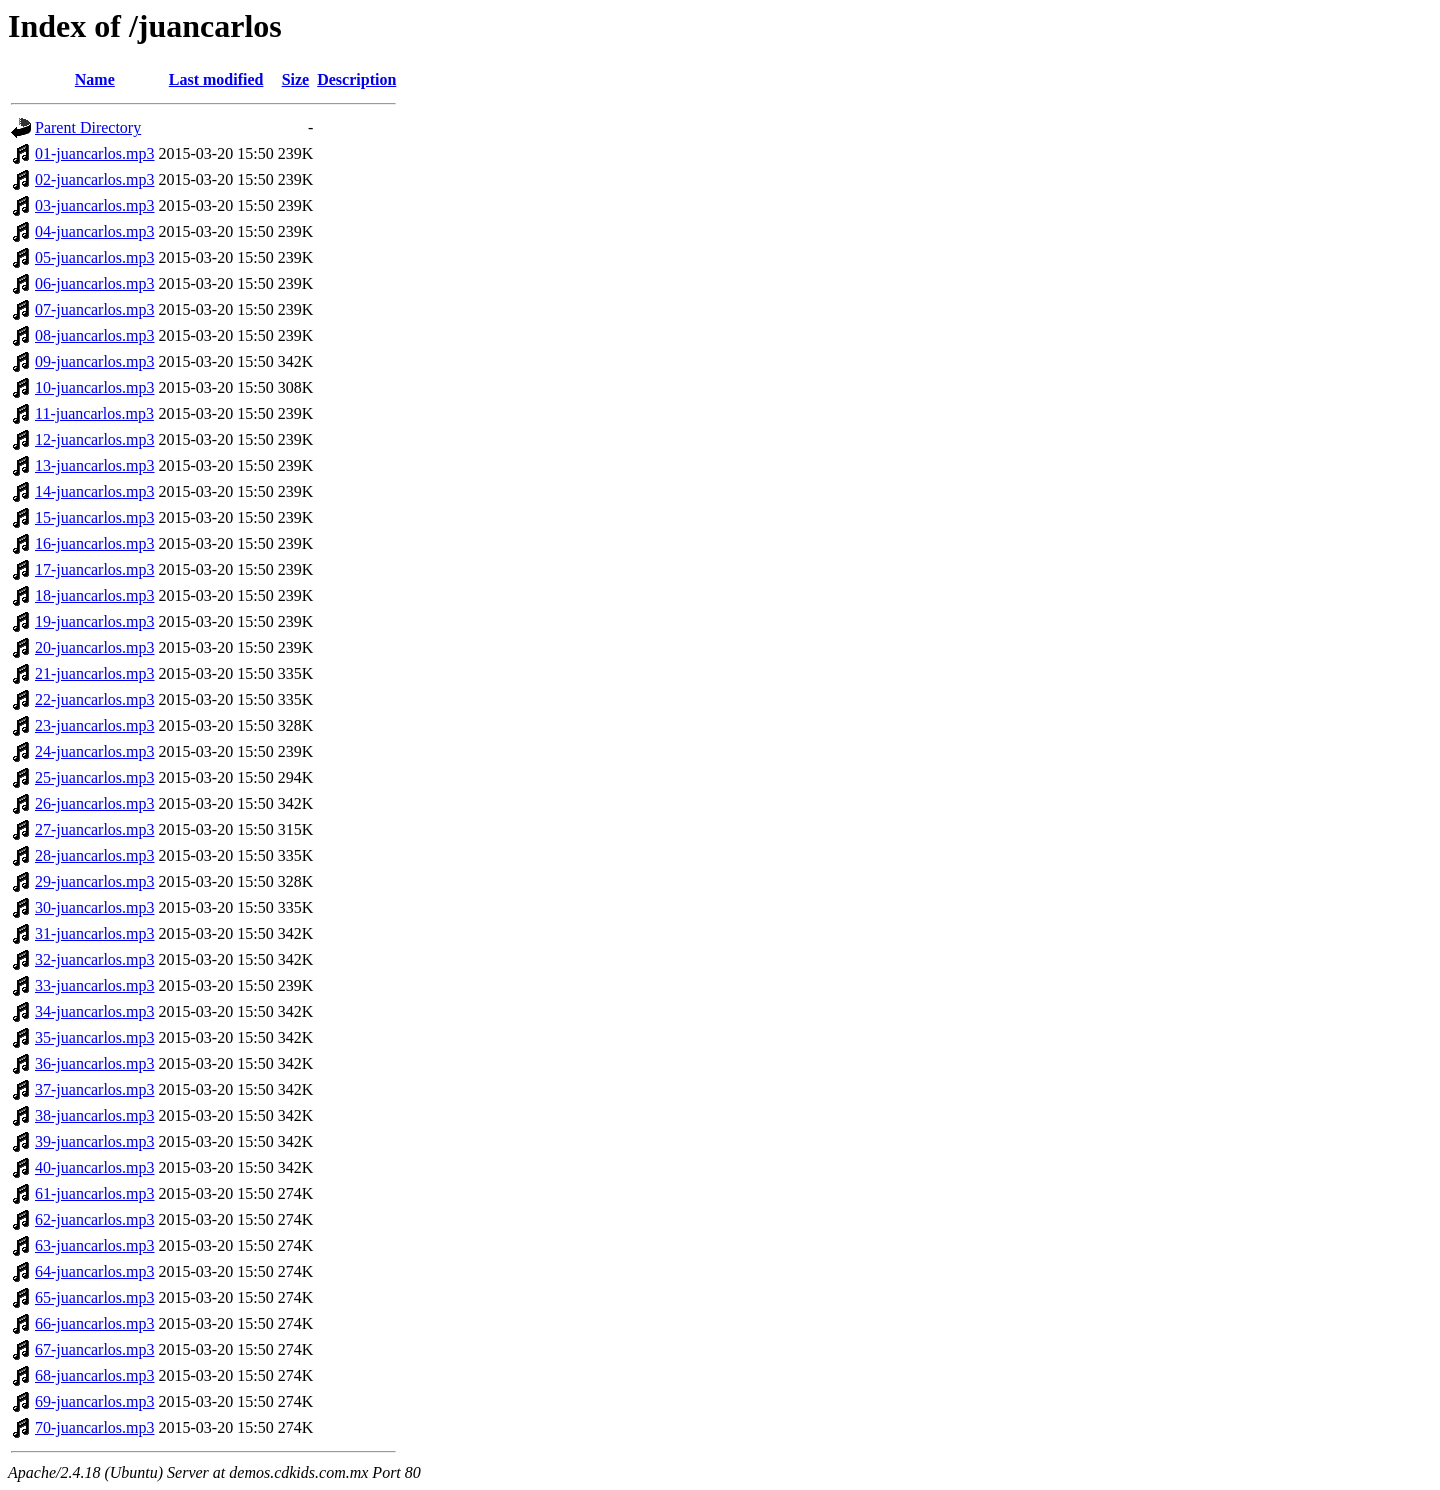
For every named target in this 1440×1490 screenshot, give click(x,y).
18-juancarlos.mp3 (95, 595)
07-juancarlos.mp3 (95, 309)
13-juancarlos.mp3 (95, 465)
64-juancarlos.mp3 (95, 1271)
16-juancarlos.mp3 (95, 543)
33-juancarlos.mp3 (95, 985)
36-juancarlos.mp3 (95, 1063)
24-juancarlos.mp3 (95, 751)
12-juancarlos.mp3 (95, 439)
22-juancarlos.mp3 (95, 699)
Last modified (216, 79)
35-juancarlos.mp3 (95, 1037)
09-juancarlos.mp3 (95, 361)
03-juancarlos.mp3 (95, 205)
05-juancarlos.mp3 (95, 257)
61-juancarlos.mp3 (95, 1193)
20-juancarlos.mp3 (95, 647)
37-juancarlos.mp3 (95, 1089)
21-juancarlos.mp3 (95, 673)
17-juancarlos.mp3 (95, 569)
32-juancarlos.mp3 (95, 959)
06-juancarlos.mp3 (95, 283)
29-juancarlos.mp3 (95, 881)
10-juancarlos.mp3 (95, 387)
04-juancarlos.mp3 (95, 231)
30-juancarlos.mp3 (95, 907)
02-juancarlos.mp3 (95, 179)
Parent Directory (88, 127)
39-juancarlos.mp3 (95, 1141)
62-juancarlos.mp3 (95, 1219)
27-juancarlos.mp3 (95, 829)
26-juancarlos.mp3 (95, 803)
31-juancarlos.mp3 (95, 933)
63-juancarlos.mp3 (95, 1245)
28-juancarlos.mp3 (95, 855)
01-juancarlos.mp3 (95, 153)
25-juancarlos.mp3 (95, 777)
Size (296, 79)
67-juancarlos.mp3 (95, 1349)
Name (95, 79)
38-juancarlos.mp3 (95, 1115)
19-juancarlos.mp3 (95, 621)
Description (356, 79)
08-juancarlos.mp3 (95, 335)
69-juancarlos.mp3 (95, 1401)
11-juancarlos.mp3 (94, 413)
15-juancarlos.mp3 (95, 517)
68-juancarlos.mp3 (95, 1375)
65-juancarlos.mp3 (95, 1297)
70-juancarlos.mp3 (95, 1427)
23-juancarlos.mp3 (95, 725)
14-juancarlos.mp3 (95, 491)
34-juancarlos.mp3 (95, 1011)
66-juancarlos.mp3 (95, 1323)
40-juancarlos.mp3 (95, 1167)
